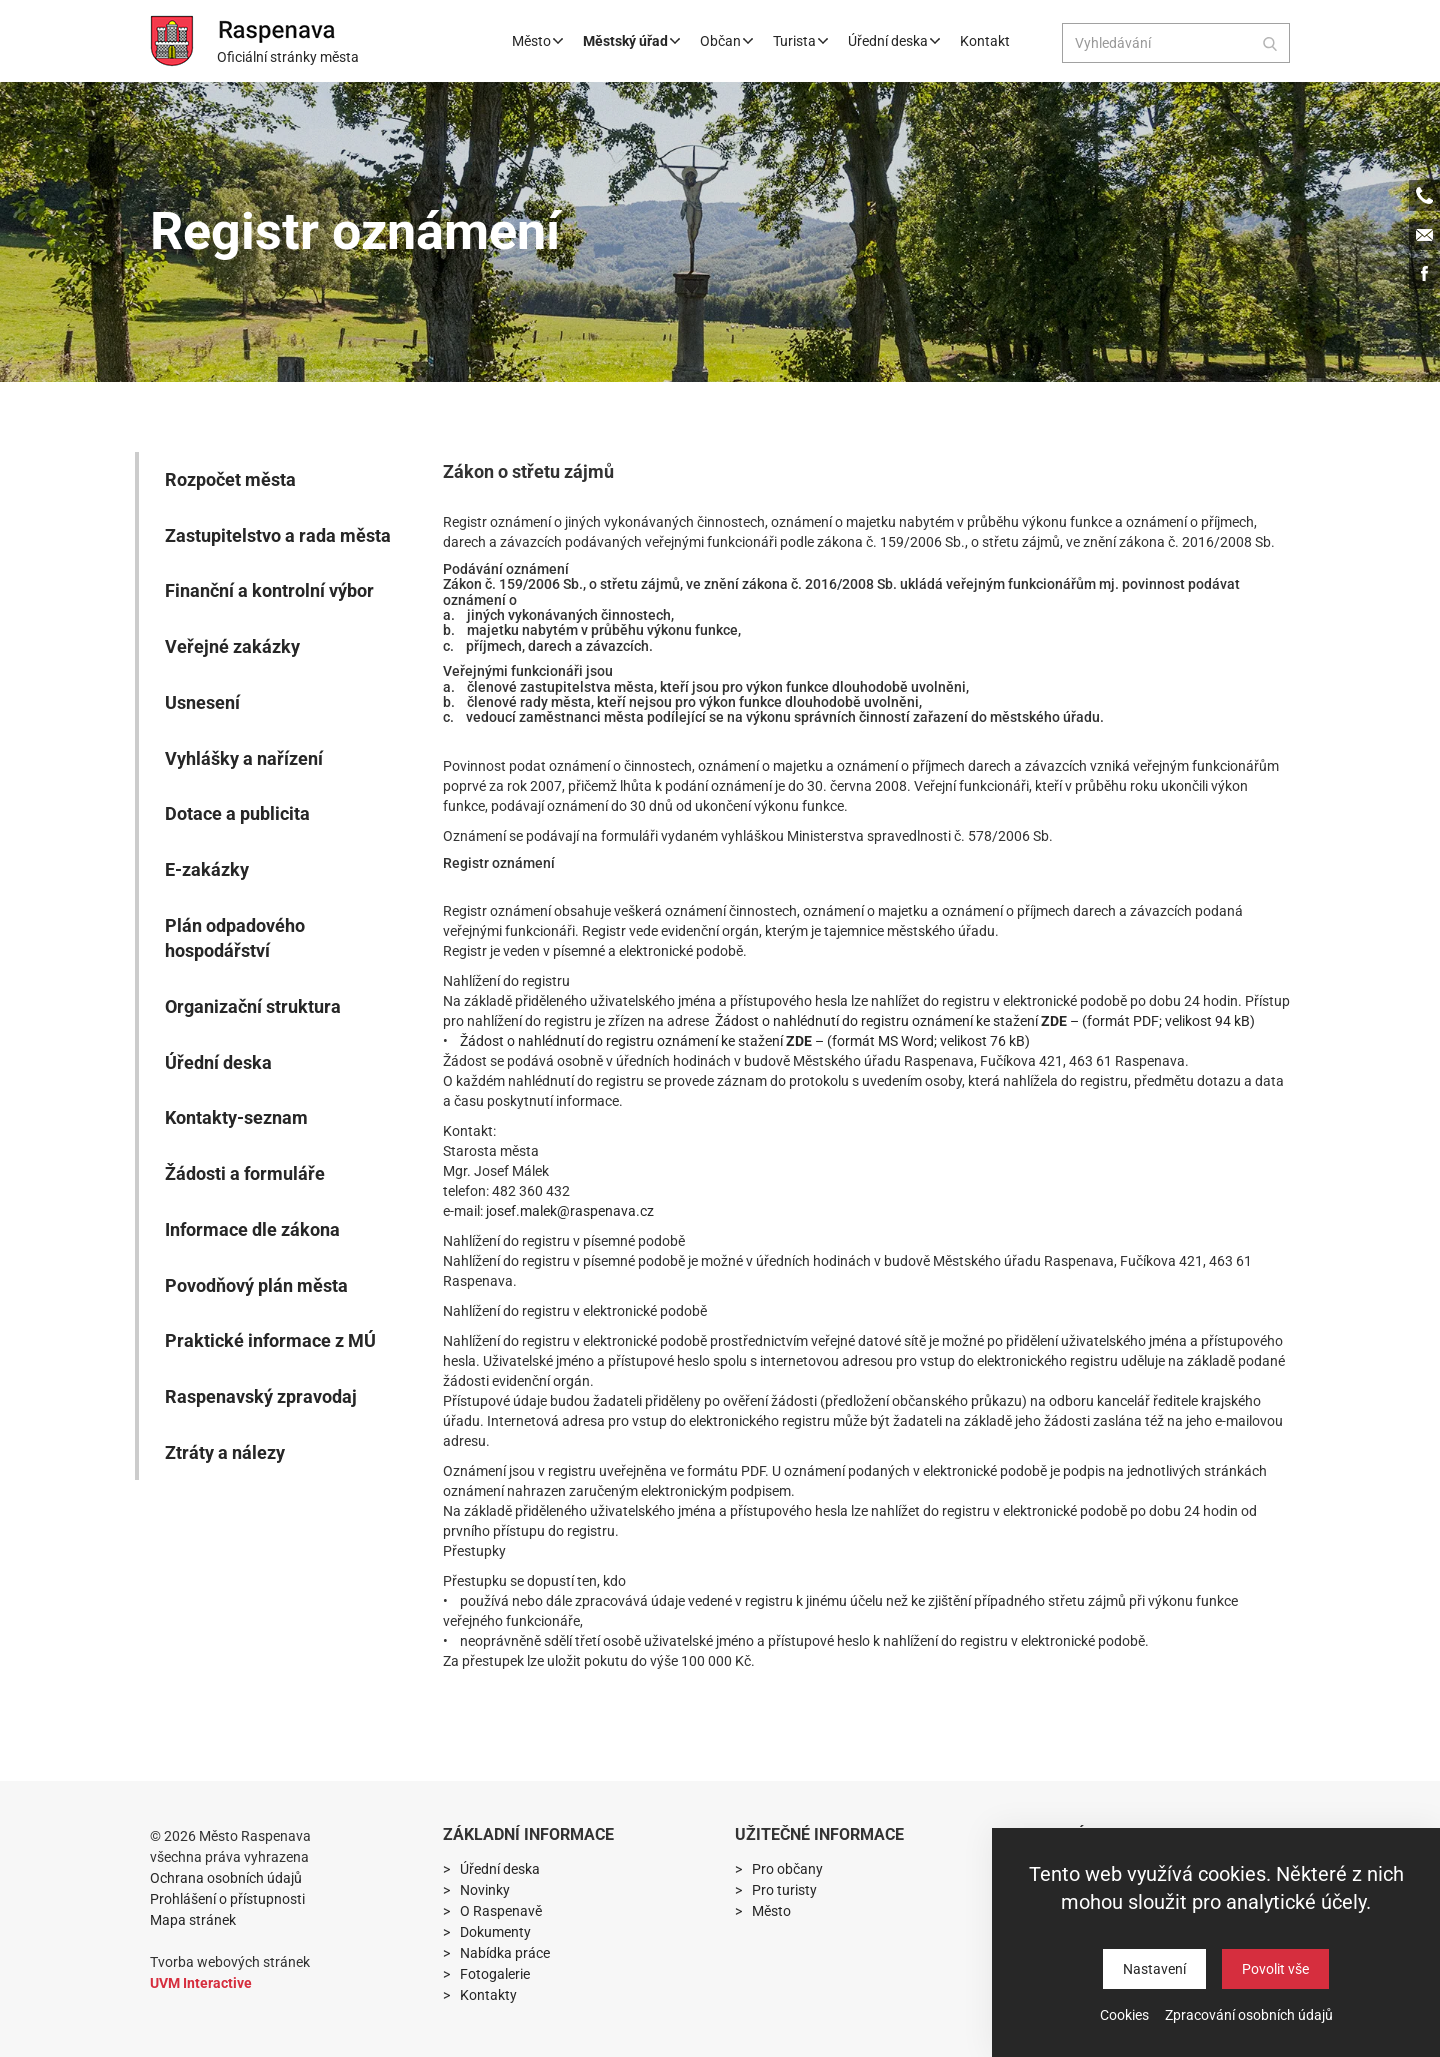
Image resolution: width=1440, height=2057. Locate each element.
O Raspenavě (501, 1911)
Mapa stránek (193, 1920)
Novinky (485, 1890)
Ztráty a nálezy (225, 1452)
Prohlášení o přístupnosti (227, 1899)
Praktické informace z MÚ (270, 1340)
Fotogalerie (495, 1974)
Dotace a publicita (237, 813)
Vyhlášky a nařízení (244, 758)
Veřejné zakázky (232, 646)
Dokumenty (495, 1932)
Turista (800, 41)
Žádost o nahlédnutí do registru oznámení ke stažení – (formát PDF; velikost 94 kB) (985, 1021)
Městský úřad (631, 41)
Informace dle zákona (252, 1229)
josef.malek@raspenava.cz (570, 1211)
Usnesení (202, 702)
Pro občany (787, 1869)
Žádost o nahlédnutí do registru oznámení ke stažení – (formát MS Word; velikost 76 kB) (745, 1041)
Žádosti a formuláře (245, 1173)
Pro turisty (784, 1890)
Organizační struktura (253, 1006)
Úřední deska (894, 41)
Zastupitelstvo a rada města (278, 535)
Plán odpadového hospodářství (235, 938)
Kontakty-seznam (236, 1117)
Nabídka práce (505, 1953)
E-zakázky (207, 869)
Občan (726, 41)
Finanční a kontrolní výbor (269, 590)
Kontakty (488, 1995)
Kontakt (985, 41)
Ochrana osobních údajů (226, 1878)
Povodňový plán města (256, 1285)
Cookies (1124, 2015)
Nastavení (1154, 1969)
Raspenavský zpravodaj (261, 1396)
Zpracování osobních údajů (1249, 2015)
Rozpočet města (230, 479)
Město (537, 41)
